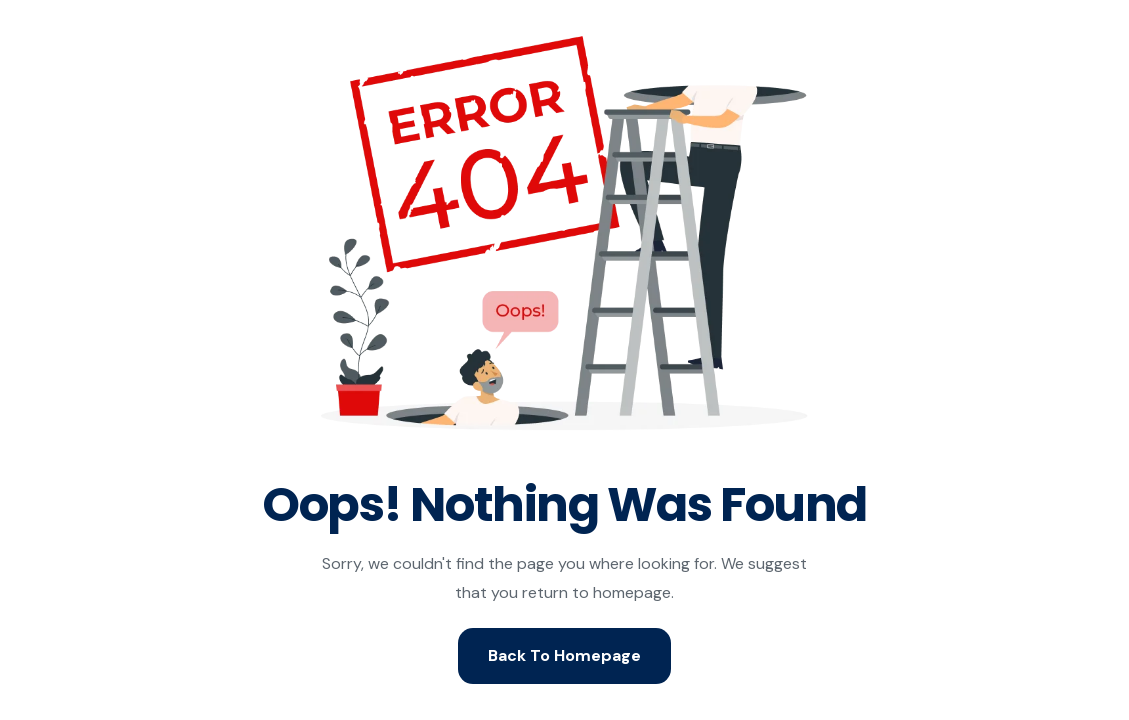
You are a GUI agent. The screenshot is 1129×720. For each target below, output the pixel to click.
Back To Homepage (564, 655)
